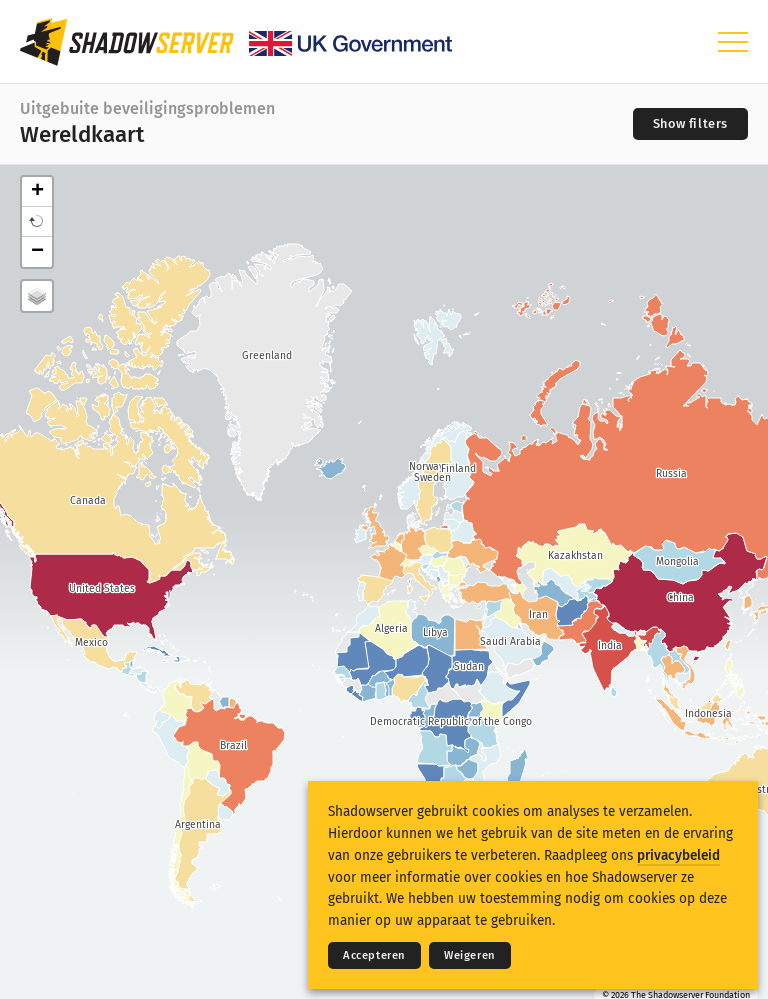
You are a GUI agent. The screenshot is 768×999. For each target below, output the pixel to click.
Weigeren (470, 955)
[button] (37, 222)
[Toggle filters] (690, 124)
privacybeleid (678, 855)
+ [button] (37, 192)
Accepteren (374, 955)
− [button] (37, 252)
